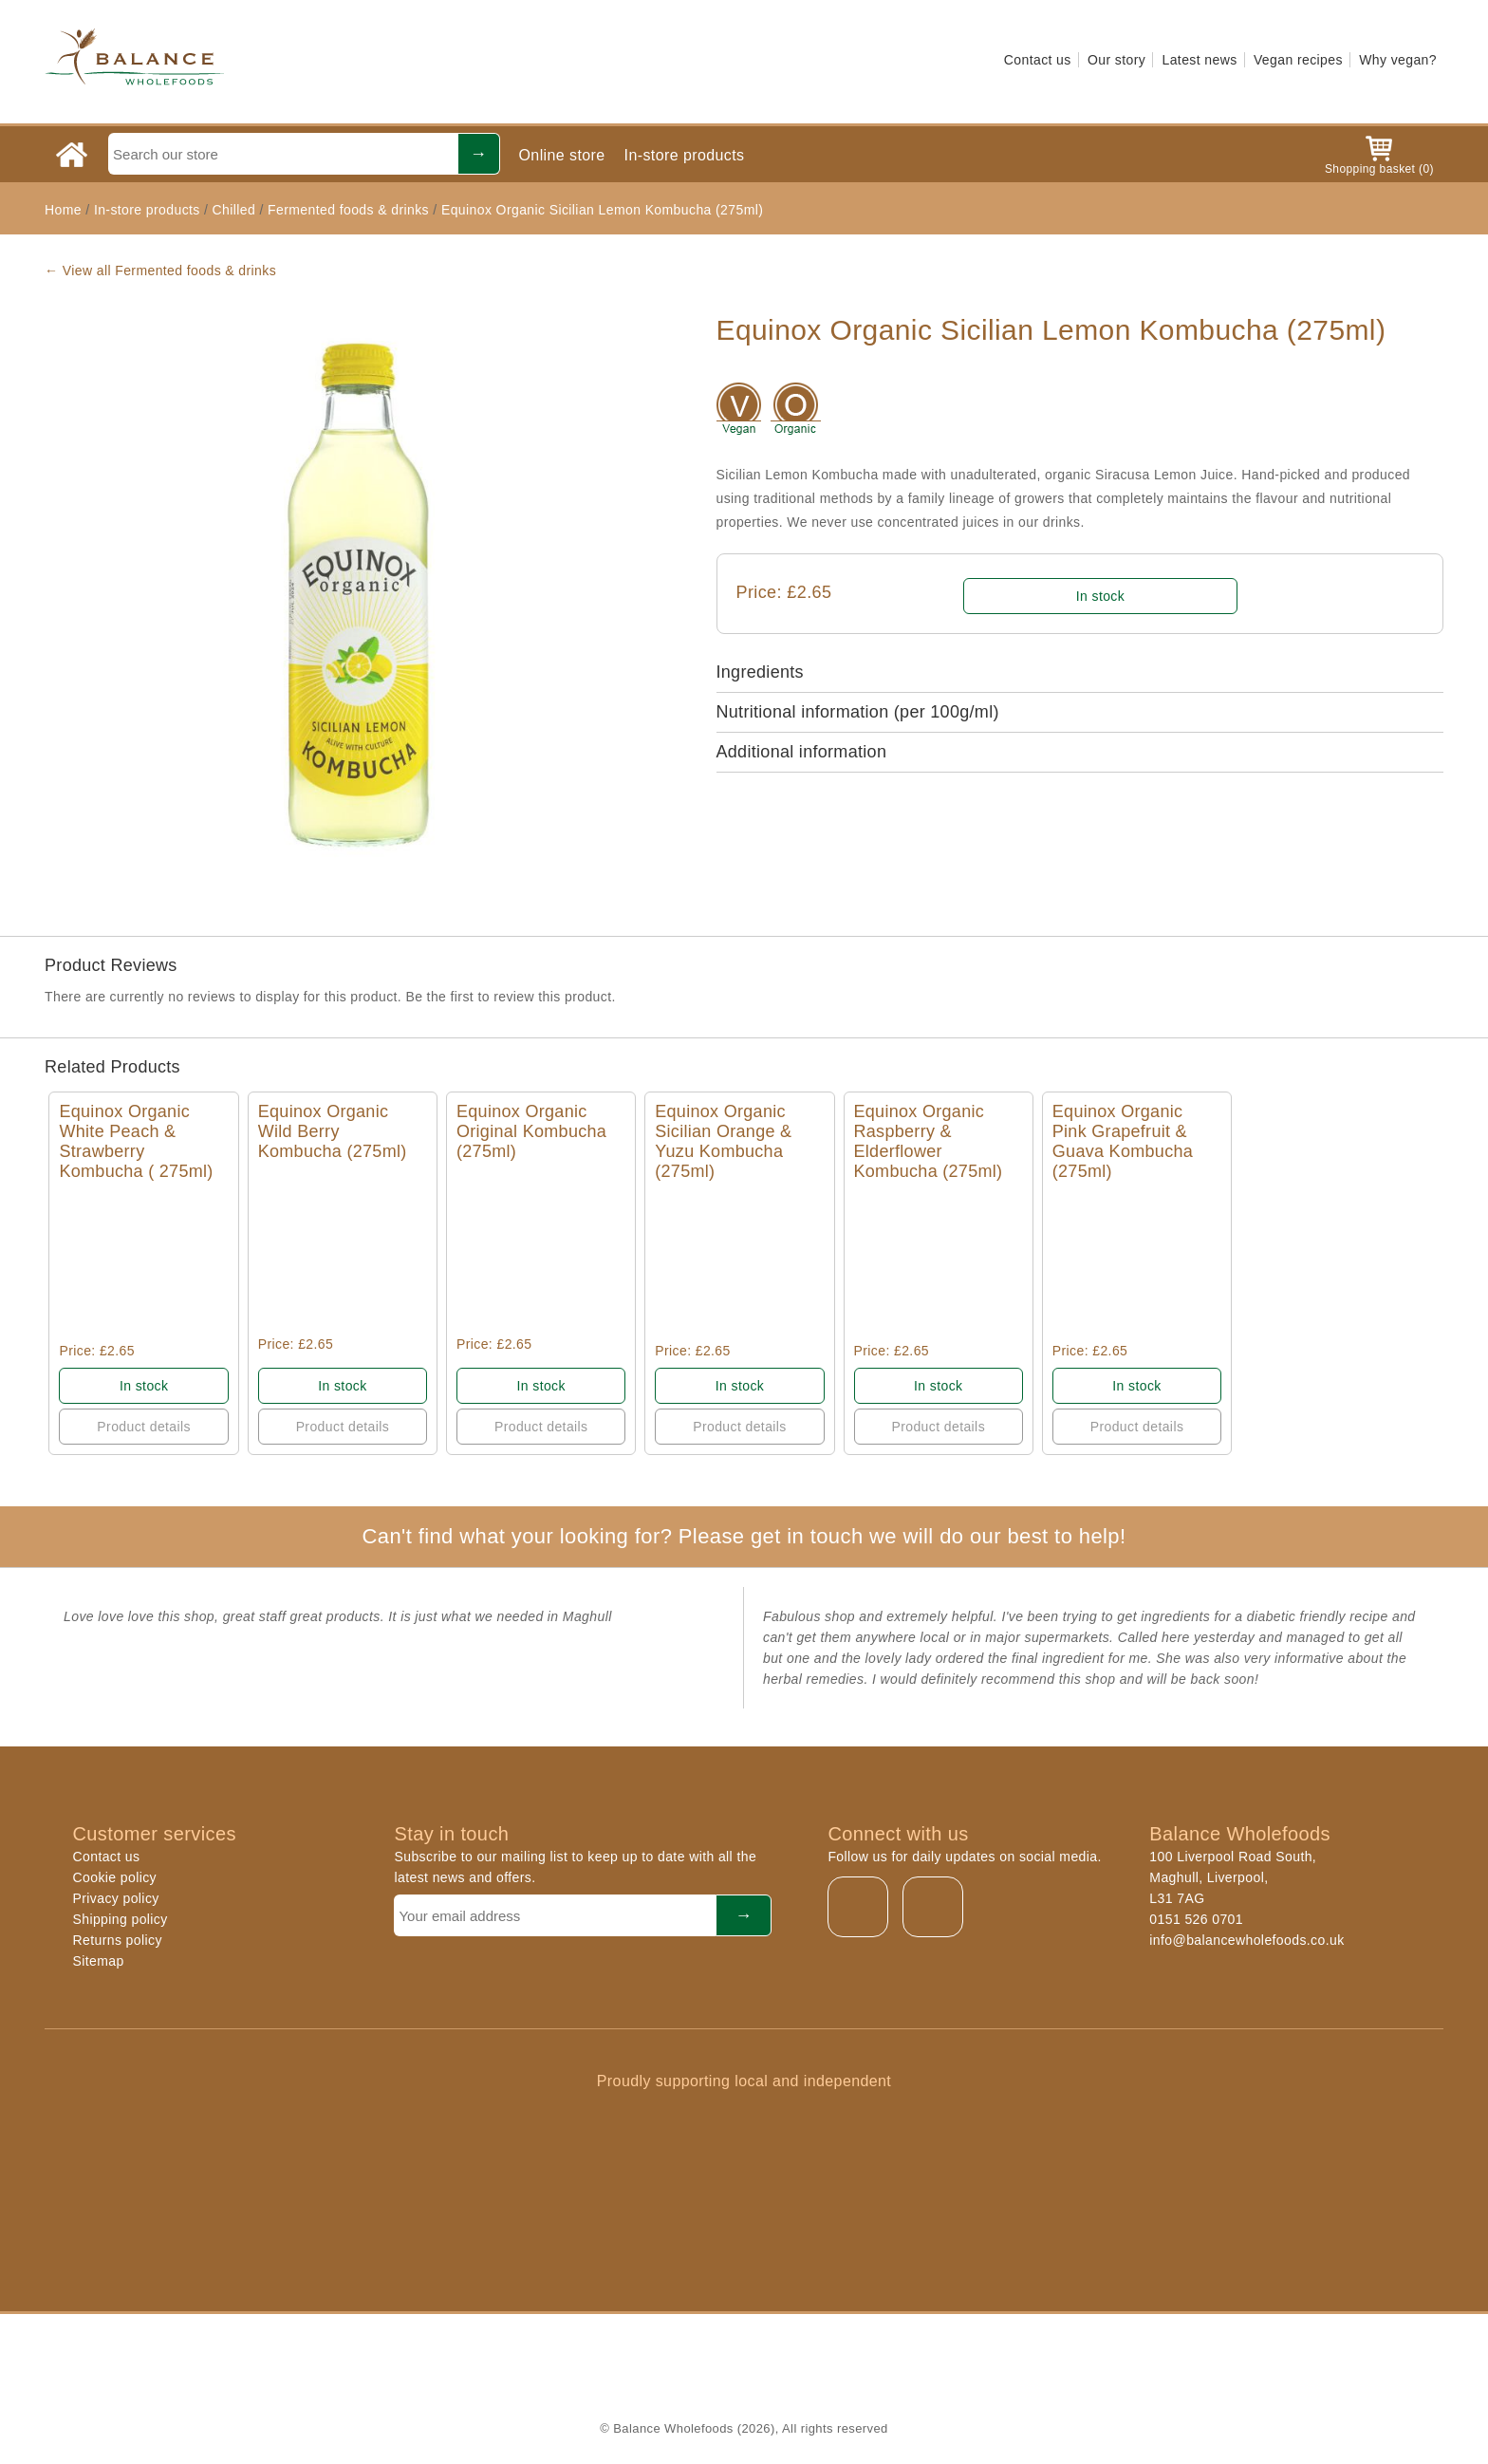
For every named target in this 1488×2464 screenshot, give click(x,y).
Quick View (144, 1262)
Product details (144, 1426)
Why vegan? (1398, 59)
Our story (1116, 59)
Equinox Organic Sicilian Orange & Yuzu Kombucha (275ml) (723, 1141)
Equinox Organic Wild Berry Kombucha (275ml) (332, 1131)
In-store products (684, 155)
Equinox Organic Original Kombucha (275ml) (531, 1131)
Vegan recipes (1298, 59)
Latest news (1199, 59)
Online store (562, 155)
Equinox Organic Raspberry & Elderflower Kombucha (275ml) (928, 1141)
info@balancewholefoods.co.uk (1246, 1940)
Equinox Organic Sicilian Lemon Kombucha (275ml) (602, 209)
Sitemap (98, 1961)
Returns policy (117, 1940)
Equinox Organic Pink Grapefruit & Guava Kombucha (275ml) (1122, 1141)
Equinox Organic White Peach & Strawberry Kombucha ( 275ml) (136, 1141)
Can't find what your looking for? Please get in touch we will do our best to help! (743, 1536)
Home (63, 209)
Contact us (1037, 59)
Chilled (234, 209)
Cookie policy (115, 1877)
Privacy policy (116, 1898)
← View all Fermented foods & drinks (160, 270)
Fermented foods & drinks (348, 209)
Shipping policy (120, 1919)
